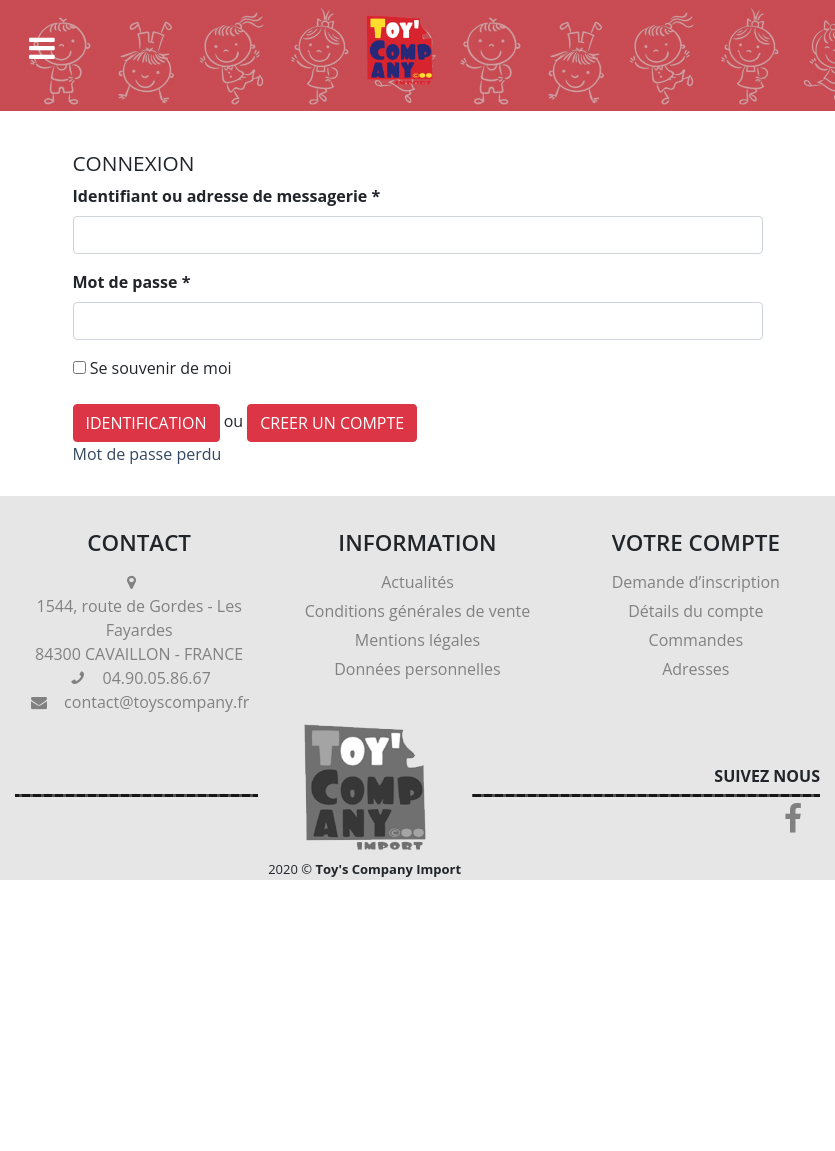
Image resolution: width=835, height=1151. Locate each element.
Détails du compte (695, 611)
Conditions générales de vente (417, 611)
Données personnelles (417, 669)
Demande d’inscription (696, 582)
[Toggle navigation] (42, 48)
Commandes (696, 640)
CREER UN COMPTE (332, 423)
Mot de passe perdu (147, 454)
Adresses (695, 669)
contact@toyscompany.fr (156, 702)
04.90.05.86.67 (157, 678)
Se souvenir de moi (161, 368)
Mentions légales (417, 640)
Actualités (417, 582)
